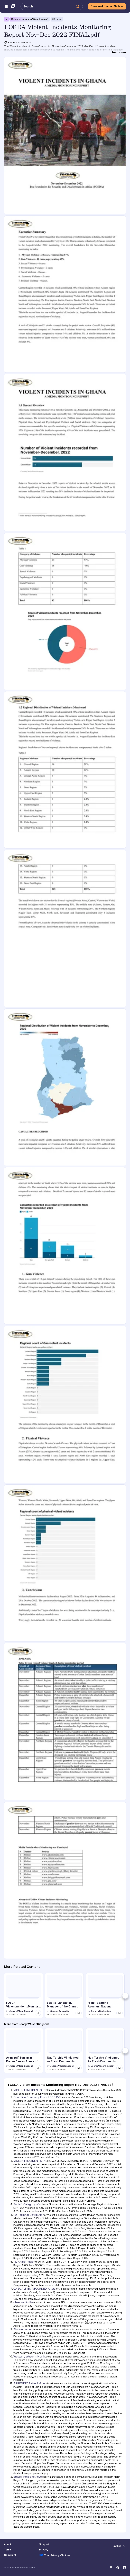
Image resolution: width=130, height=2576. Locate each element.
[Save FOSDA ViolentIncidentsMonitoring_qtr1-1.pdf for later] (38, 2013)
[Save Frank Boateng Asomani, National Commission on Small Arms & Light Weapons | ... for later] (119, 2013)
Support (44, 2544)
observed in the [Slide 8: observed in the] (23, 2302)
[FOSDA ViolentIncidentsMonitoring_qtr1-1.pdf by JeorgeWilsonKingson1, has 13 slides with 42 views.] (23, 1995)
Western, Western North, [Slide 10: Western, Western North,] (29, 2356)
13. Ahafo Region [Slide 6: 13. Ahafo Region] (24, 2261)
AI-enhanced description (18, 42)
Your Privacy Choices (54, 2555)
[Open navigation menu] (6, 6)
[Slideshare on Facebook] (117, 2567)
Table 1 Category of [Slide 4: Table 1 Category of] (26, 2204)
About (7, 2544)
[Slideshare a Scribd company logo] (13, 6)
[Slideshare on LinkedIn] (124, 2567)
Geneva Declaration (60, 2011)
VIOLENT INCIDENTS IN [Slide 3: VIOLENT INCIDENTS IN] (29, 2160)
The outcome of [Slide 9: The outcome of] (23, 2329)
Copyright (10, 2554)
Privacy (43, 2549)
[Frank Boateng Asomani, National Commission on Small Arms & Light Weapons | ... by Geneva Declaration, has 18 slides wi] (105, 1995)
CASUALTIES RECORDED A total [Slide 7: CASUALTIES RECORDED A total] (34, 2288)
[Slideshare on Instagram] (111, 2567)
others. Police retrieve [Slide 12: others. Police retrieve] (27, 2476)
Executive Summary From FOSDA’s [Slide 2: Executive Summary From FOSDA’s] (36, 2097)
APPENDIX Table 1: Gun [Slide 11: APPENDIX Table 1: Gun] (29, 2383)
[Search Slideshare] (52, 6)
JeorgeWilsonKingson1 (36, 19)
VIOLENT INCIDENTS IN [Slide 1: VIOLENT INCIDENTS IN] (29, 2090)
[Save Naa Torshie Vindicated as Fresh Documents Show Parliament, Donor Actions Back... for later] (79, 2068)
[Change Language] (119, 2546)
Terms (8, 2549)
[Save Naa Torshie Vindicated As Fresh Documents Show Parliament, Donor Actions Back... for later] (119, 2068)
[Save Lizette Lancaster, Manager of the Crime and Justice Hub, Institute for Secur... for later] (79, 2013)
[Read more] (119, 52)
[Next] (125, 1996)
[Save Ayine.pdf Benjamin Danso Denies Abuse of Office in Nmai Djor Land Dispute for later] (38, 2068)
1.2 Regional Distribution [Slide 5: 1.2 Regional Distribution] (28, 2214)
